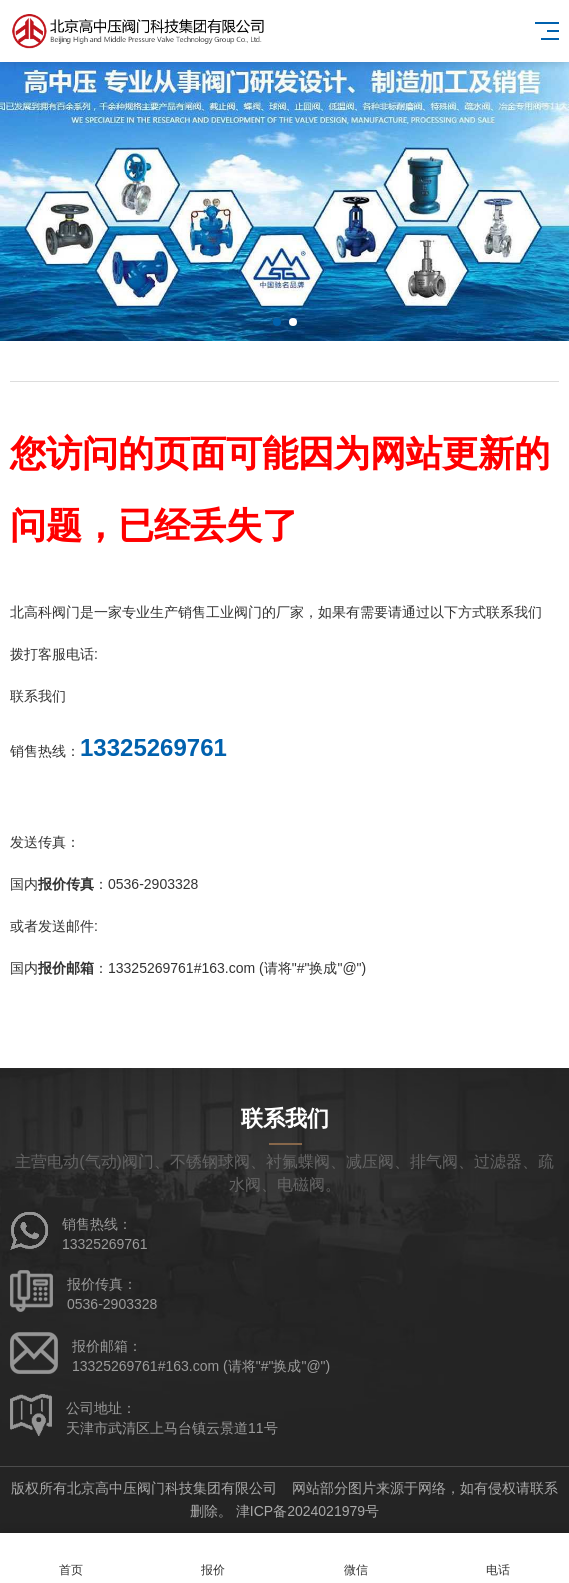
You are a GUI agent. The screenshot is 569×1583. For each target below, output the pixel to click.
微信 (356, 1558)
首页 (71, 1558)
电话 (498, 1558)
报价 (213, 1558)
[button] (277, 322)
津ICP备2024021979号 (307, 1511)
